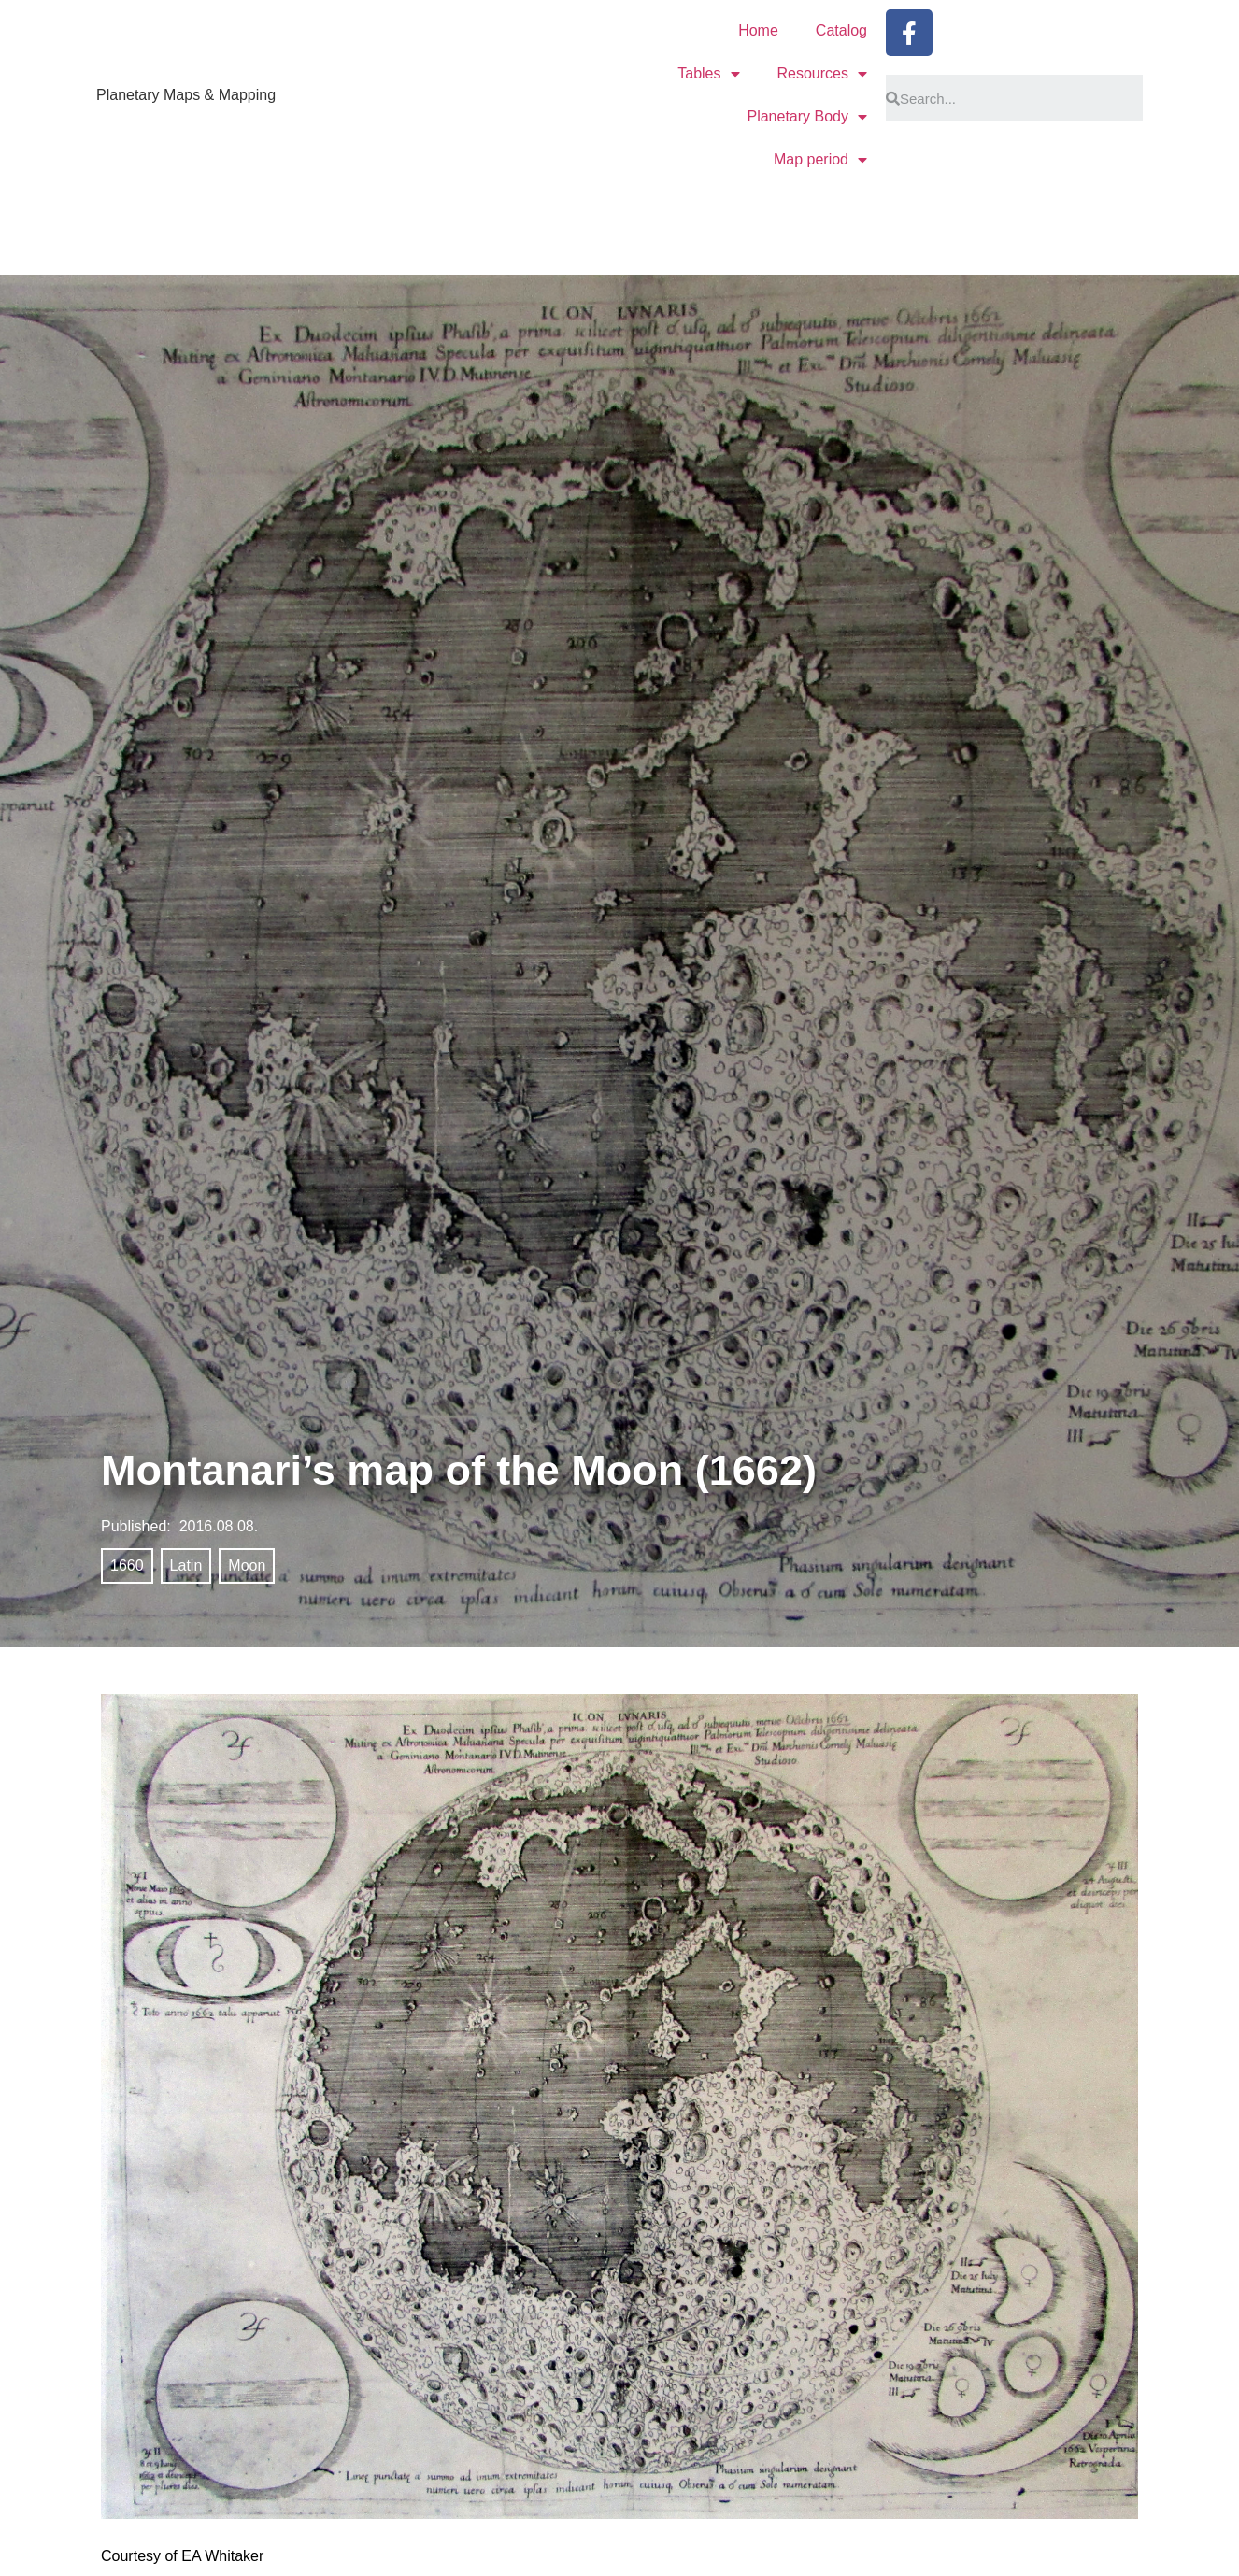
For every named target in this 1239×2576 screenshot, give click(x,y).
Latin (186, 1565)
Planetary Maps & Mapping (186, 95)
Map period (820, 160)
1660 (127, 1565)
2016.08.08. (219, 1526)
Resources (822, 74)
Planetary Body (807, 117)
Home (758, 30)
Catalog (841, 30)
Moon (246, 1565)
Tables (708, 74)
